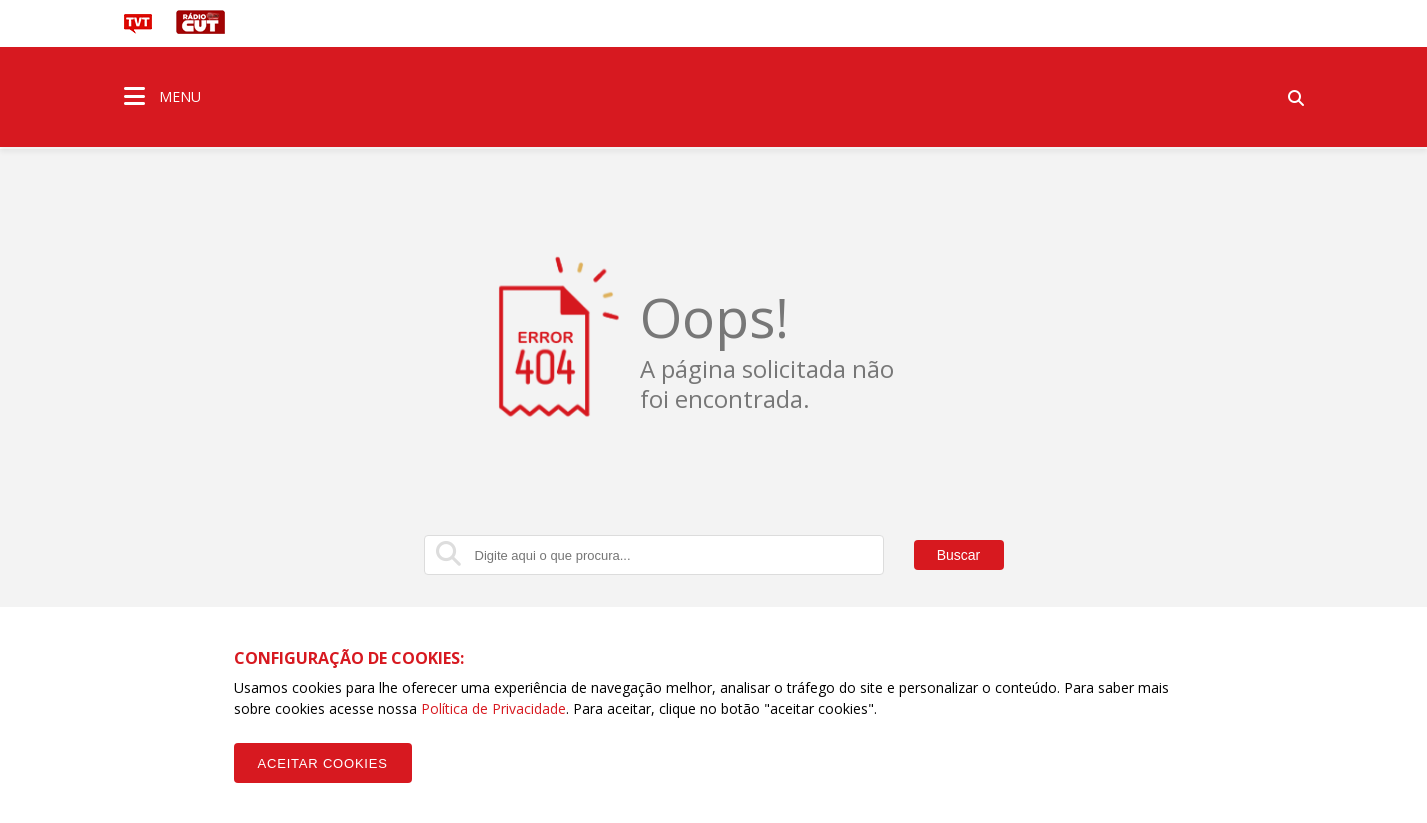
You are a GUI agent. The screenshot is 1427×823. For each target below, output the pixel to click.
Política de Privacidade (493, 708)
